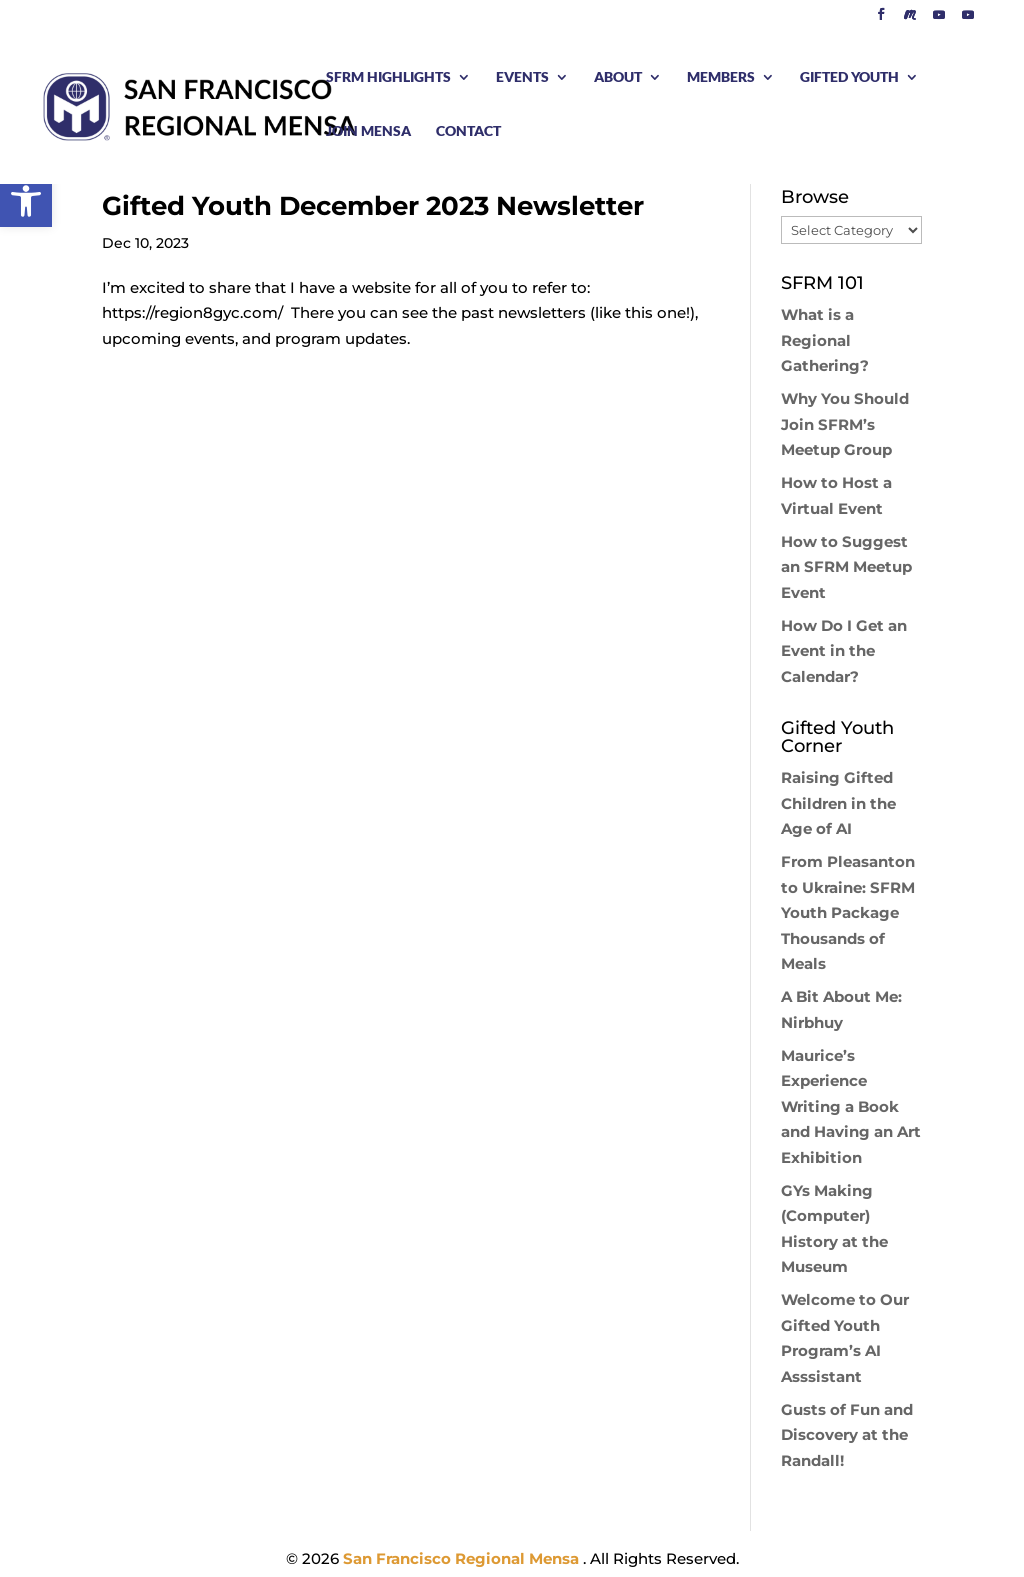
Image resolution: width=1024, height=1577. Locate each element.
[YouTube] (939, 19)
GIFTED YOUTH (849, 77)
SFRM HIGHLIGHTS (388, 77)
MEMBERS (721, 77)
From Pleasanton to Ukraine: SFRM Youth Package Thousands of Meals (848, 912)
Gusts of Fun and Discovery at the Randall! (847, 1435)
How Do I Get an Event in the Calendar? (844, 651)
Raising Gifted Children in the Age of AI (838, 803)
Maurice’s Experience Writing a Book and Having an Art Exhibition (851, 1106)
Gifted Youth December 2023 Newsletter (373, 206)
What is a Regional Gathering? (825, 340)
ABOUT (618, 77)
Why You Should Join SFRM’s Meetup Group (845, 424)
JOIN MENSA (368, 131)
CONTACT (468, 131)
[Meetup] (910, 19)
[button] (26, 201)
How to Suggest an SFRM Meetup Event (846, 567)
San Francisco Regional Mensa (463, 1558)
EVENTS (522, 77)
